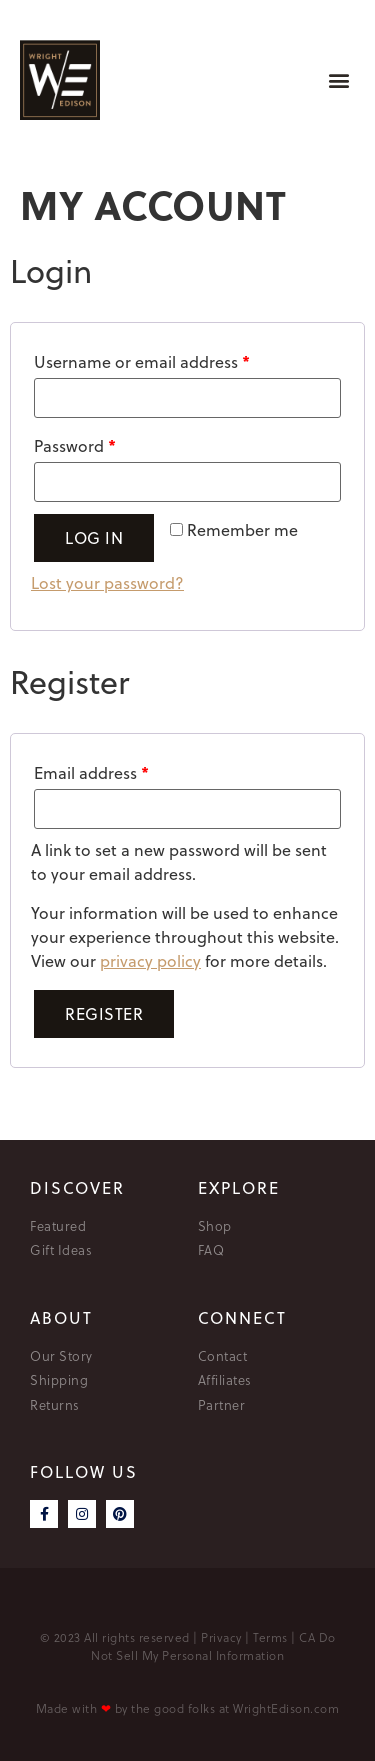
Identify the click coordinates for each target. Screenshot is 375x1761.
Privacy (221, 1637)
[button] (338, 80)
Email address (91, 772)
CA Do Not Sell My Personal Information (213, 1646)
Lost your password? (107, 583)
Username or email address (142, 361)
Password (75, 445)
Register (104, 1014)
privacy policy (150, 961)
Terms (270, 1637)
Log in (94, 538)
